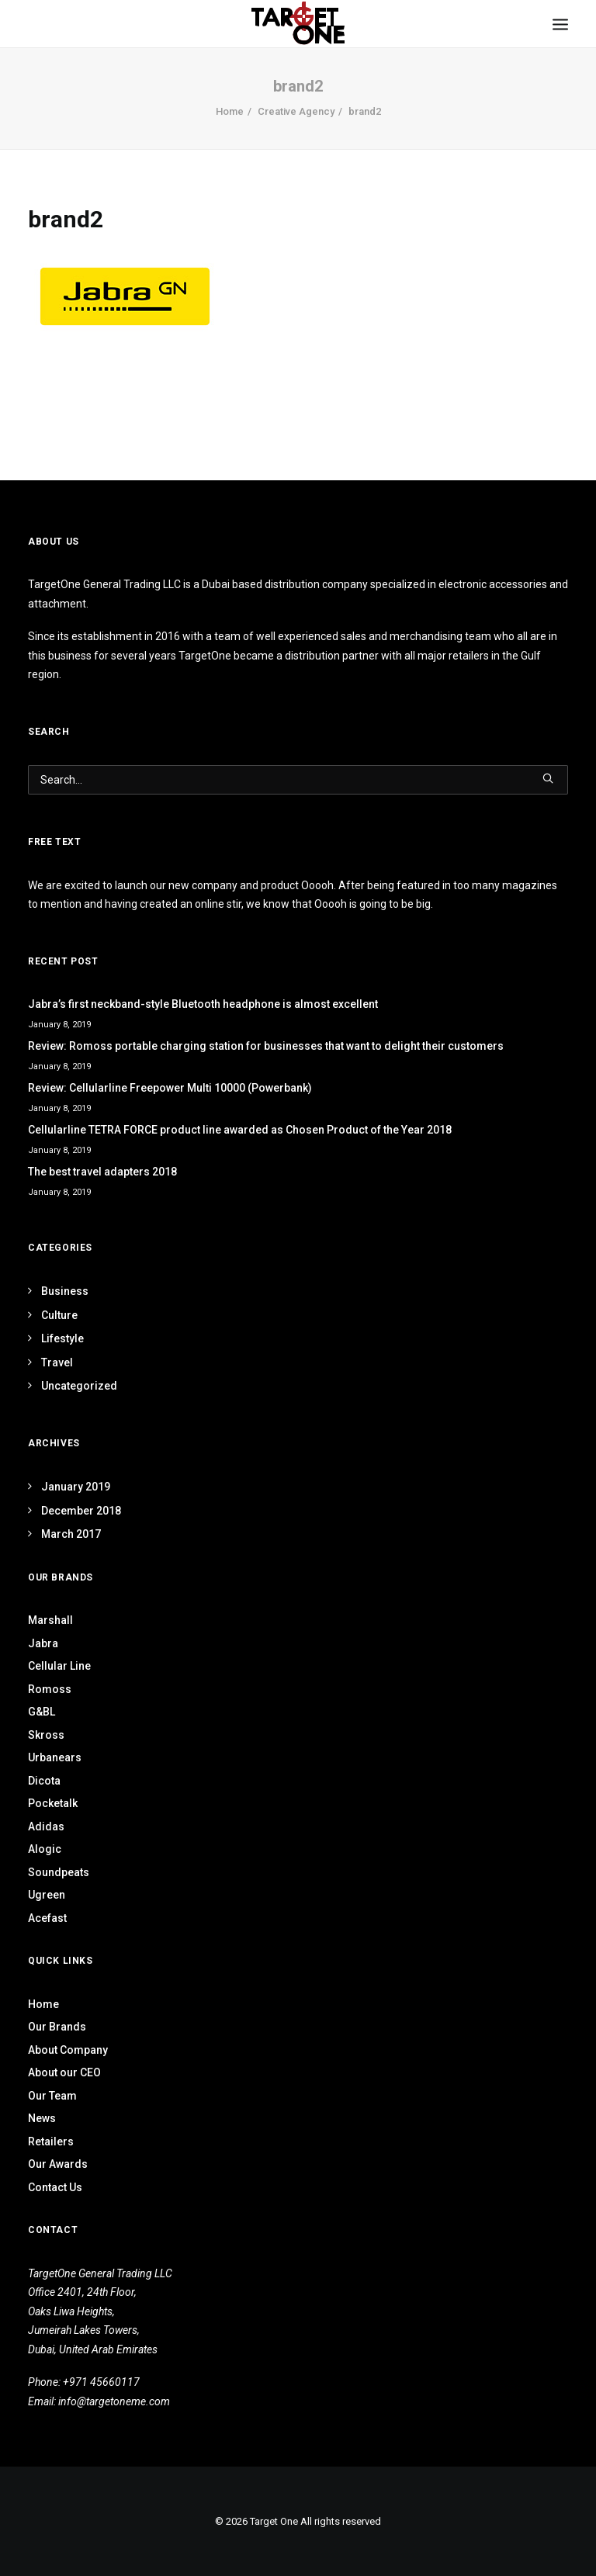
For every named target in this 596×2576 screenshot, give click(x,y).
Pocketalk (53, 1803)
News (42, 2118)
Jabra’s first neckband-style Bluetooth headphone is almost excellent (203, 1004)
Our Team (52, 2096)
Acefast (47, 1918)
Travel (57, 1362)
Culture (59, 1315)
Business (64, 1291)
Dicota (44, 1780)
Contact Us (55, 2187)
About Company (68, 2050)
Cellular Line (59, 1666)
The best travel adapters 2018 (102, 1171)
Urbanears (54, 1757)
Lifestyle (62, 1338)
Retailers (51, 2141)
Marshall (50, 1620)
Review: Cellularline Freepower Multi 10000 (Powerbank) (170, 1088)
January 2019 (75, 1486)
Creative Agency (296, 111)
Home (230, 111)
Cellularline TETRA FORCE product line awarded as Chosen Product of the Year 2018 (240, 1130)
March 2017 (71, 1534)
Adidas (46, 1826)
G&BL (41, 1711)
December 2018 (81, 1510)
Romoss (49, 1689)
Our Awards (58, 2164)
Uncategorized (79, 1386)
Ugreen (46, 1895)
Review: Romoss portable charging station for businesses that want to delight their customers (266, 1046)
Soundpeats (58, 1872)
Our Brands (57, 2026)
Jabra (43, 1643)
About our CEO (64, 2072)
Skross (46, 1735)
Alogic (44, 1849)
